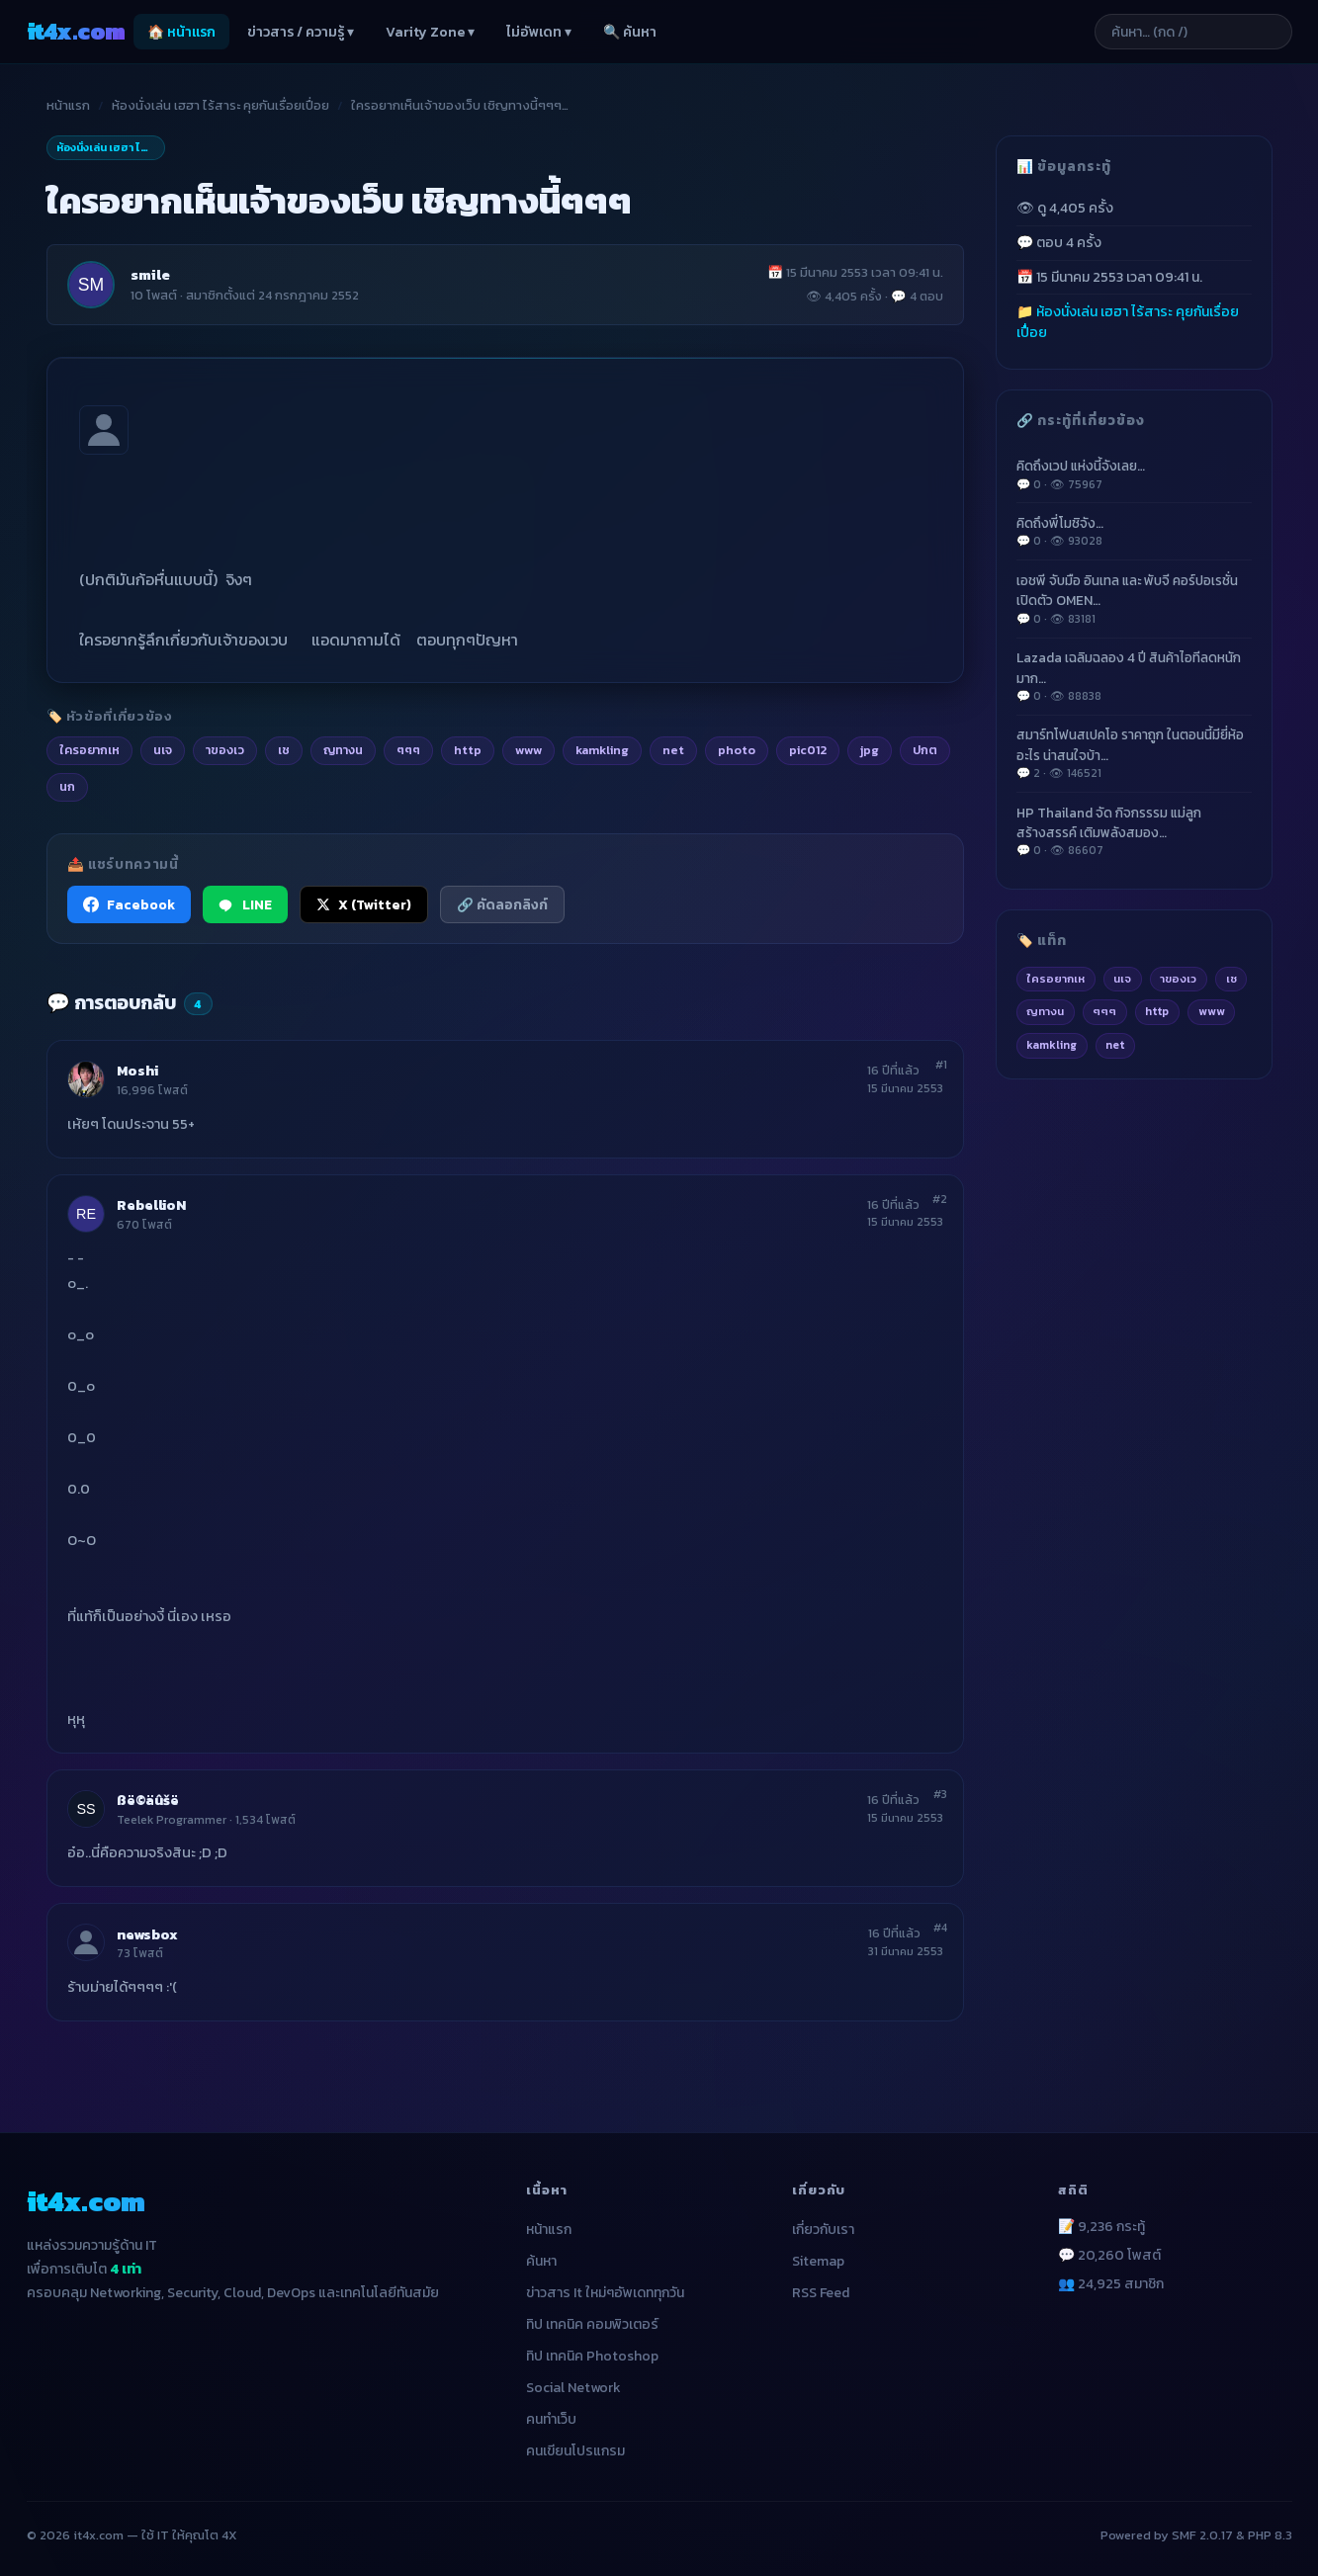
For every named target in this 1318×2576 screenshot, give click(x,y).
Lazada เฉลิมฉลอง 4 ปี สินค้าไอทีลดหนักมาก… (1134, 676)
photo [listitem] (736, 749)
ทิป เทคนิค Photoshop (592, 2356)
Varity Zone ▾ (430, 32)
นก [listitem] (67, 786)
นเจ (1122, 978)
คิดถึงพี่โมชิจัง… (1134, 532)
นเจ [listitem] (162, 749)
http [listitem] (468, 749)
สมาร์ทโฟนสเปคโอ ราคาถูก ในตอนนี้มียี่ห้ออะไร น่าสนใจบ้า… (1134, 753)
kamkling (1051, 1045)
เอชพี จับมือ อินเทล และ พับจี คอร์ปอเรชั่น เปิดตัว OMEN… (1134, 599)
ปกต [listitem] (925, 749)
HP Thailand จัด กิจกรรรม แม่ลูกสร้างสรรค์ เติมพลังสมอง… (1134, 831)
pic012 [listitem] (808, 749)
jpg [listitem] (869, 749)
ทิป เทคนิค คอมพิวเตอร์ (592, 2324)
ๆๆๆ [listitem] (408, 749)
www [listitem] (528, 749)
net (1114, 1045)
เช (1231, 978)
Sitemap (818, 2261)
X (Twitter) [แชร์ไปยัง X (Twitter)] (363, 904)
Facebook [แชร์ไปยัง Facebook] (129, 904)
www (1211, 1011)
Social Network (573, 2387)
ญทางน (1045, 1011)
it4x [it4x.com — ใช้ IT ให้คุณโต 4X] (76, 31)
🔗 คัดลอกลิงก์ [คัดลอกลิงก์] (502, 904)
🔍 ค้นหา (630, 32)
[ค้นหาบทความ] (1193, 31)
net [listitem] (673, 749)
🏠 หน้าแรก (181, 32)
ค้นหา (541, 2261)
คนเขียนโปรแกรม (575, 2451)
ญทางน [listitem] (343, 749)
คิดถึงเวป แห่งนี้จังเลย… (1134, 474)
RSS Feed (820, 2292)
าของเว (1178, 978)
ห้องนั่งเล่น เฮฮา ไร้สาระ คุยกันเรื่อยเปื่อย (220, 105)
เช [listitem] (284, 749)
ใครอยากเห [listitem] (89, 749)
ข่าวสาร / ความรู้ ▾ (300, 32)
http (1157, 1011)
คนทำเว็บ (551, 2419)
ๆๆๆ (1104, 1011)
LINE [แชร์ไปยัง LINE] (245, 904)
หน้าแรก (68, 105)
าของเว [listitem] (225, 749)
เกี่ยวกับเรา (823, 2229)
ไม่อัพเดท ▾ (538, 32)
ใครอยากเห (1055, 978)
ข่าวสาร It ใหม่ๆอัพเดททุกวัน (605, 2292)
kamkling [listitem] (602, 749)
